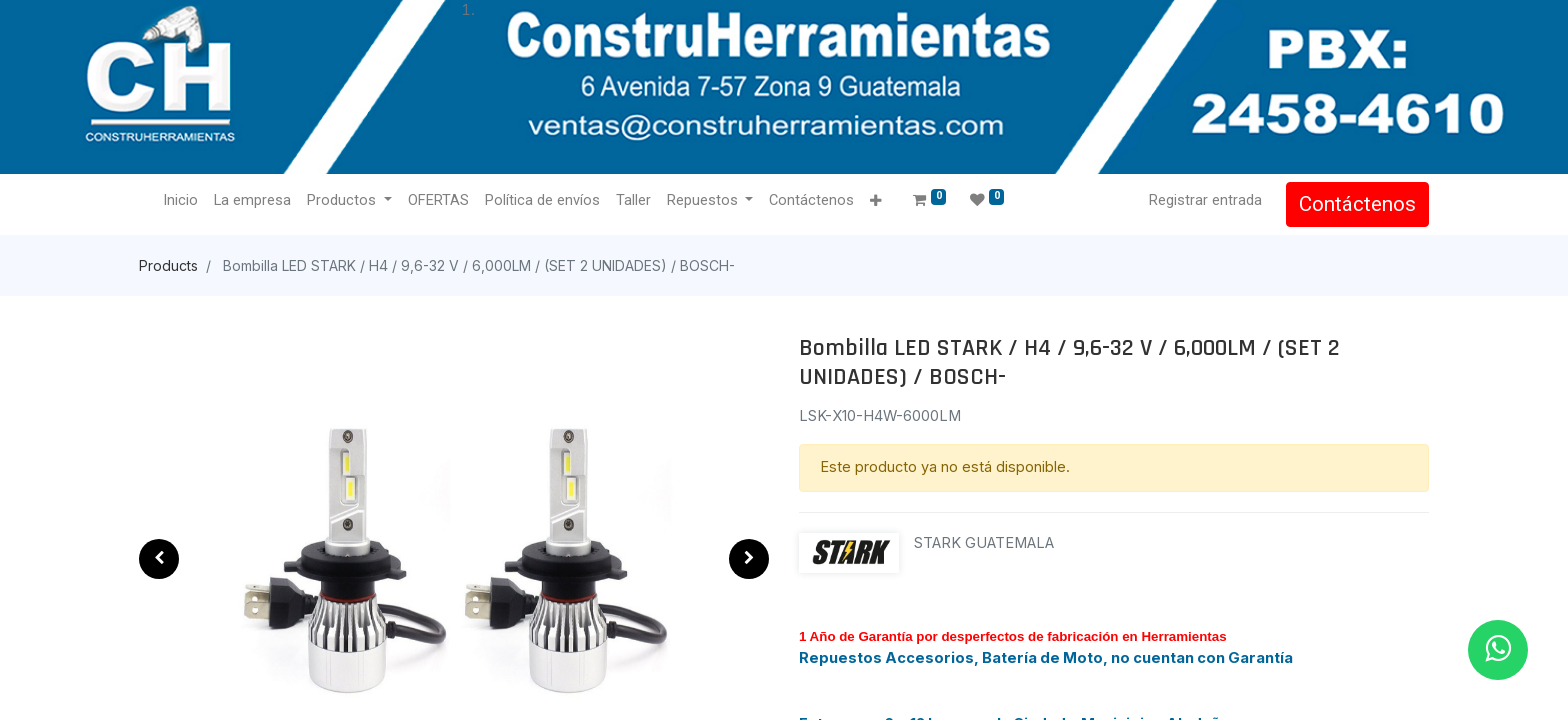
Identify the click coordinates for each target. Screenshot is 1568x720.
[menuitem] (180, 201)
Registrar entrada (1205, 200)
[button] (875, 201)
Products (168, 265)
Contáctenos (1357, 204)
